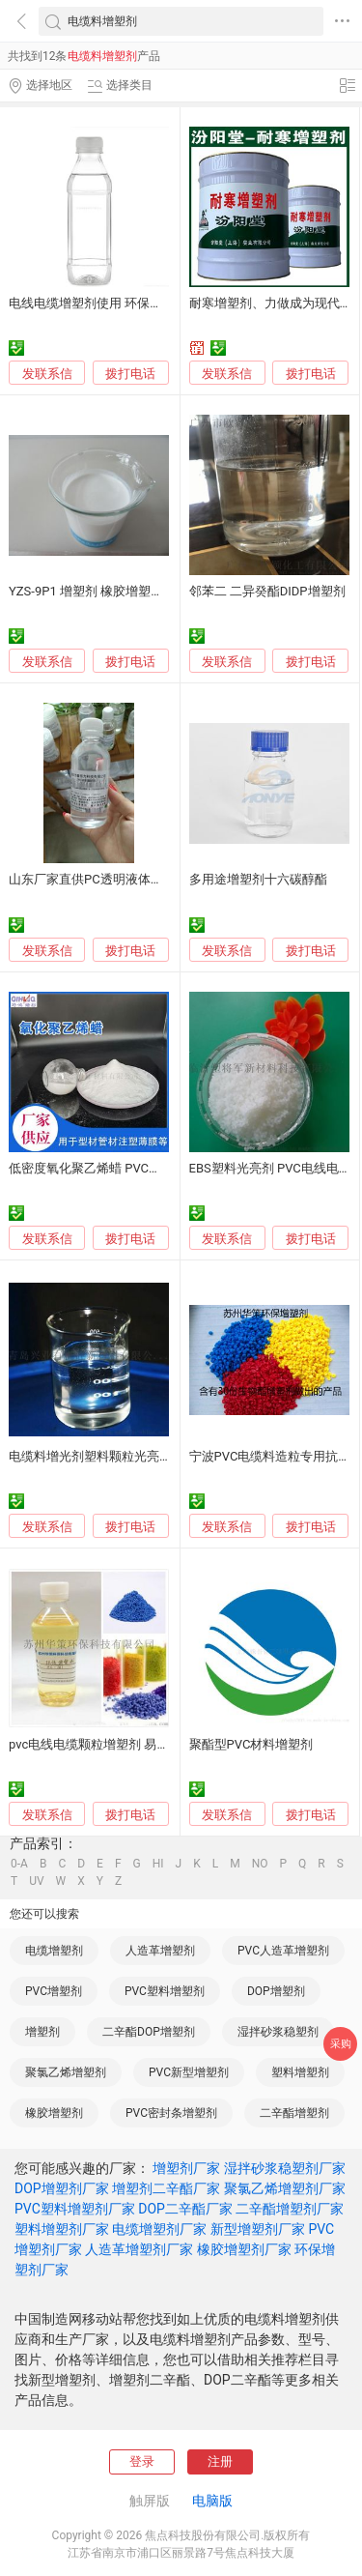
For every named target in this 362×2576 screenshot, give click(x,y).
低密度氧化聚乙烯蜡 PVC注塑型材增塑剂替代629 (146, 1168)
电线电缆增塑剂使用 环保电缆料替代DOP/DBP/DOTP (156, 303)
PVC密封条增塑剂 (171, 2113)
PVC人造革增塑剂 (283, 1950)
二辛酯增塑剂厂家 (290, 2208)
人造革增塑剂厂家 (139, 2249)
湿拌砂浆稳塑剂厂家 (285, 2168)
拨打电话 (130, 373)
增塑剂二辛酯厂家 (166, 2188)
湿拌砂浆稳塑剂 (278, 2032)
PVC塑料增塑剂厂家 (74, 2208)
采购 (340, 2044)
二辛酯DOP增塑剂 (148, 2032)
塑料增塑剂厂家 (61, 2229)
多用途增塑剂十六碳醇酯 (258, 879)
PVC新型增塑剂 (189, 2072)
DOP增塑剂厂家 (61, 2188)
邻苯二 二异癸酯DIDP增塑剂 (267, 591)
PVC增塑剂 (53, 1991)
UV (36, 1881)
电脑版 (212, 2500)
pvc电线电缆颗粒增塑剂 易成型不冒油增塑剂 (133, 1744)
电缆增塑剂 (54, 1950)
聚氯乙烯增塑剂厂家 (285, 2188)
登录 (141, 2461)
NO (260, 1863)
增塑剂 (42, 2032)
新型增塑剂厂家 (257, 2229)
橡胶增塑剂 (54, 2113)
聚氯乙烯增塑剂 (65, 2072)
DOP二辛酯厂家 (185, 2208)
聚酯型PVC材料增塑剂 (251, 1744)
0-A (19, 1863)
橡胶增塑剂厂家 (244, 2249)
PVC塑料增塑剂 (165, 1991)
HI (158, 1863)
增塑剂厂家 (186, 2168)
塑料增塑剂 (300, 2072)
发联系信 (47, 373)
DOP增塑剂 (276, 1991)
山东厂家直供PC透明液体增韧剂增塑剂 (117, 879)
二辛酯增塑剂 (294, 2113)
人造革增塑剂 (160, 1950)
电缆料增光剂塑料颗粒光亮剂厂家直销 (115, 1456)
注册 (220, 2461)
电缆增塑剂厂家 (159, 2229)
